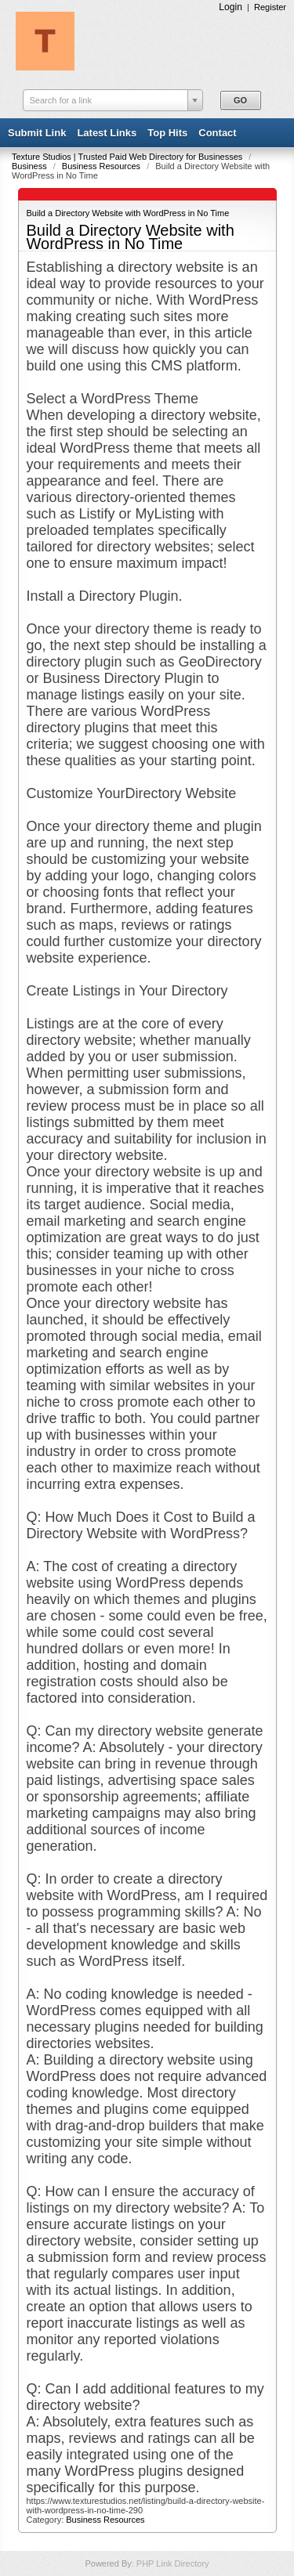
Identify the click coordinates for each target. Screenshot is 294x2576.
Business (30, 166)
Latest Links (106, 133)
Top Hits (167, 133)
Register (270, 7)
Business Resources (102, 166)
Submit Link (37, 133)
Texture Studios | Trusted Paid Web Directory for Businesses (128, 156)
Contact (217, 133)
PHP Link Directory (172, 2563)
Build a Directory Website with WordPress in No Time (128, 213)
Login (230, 7)
